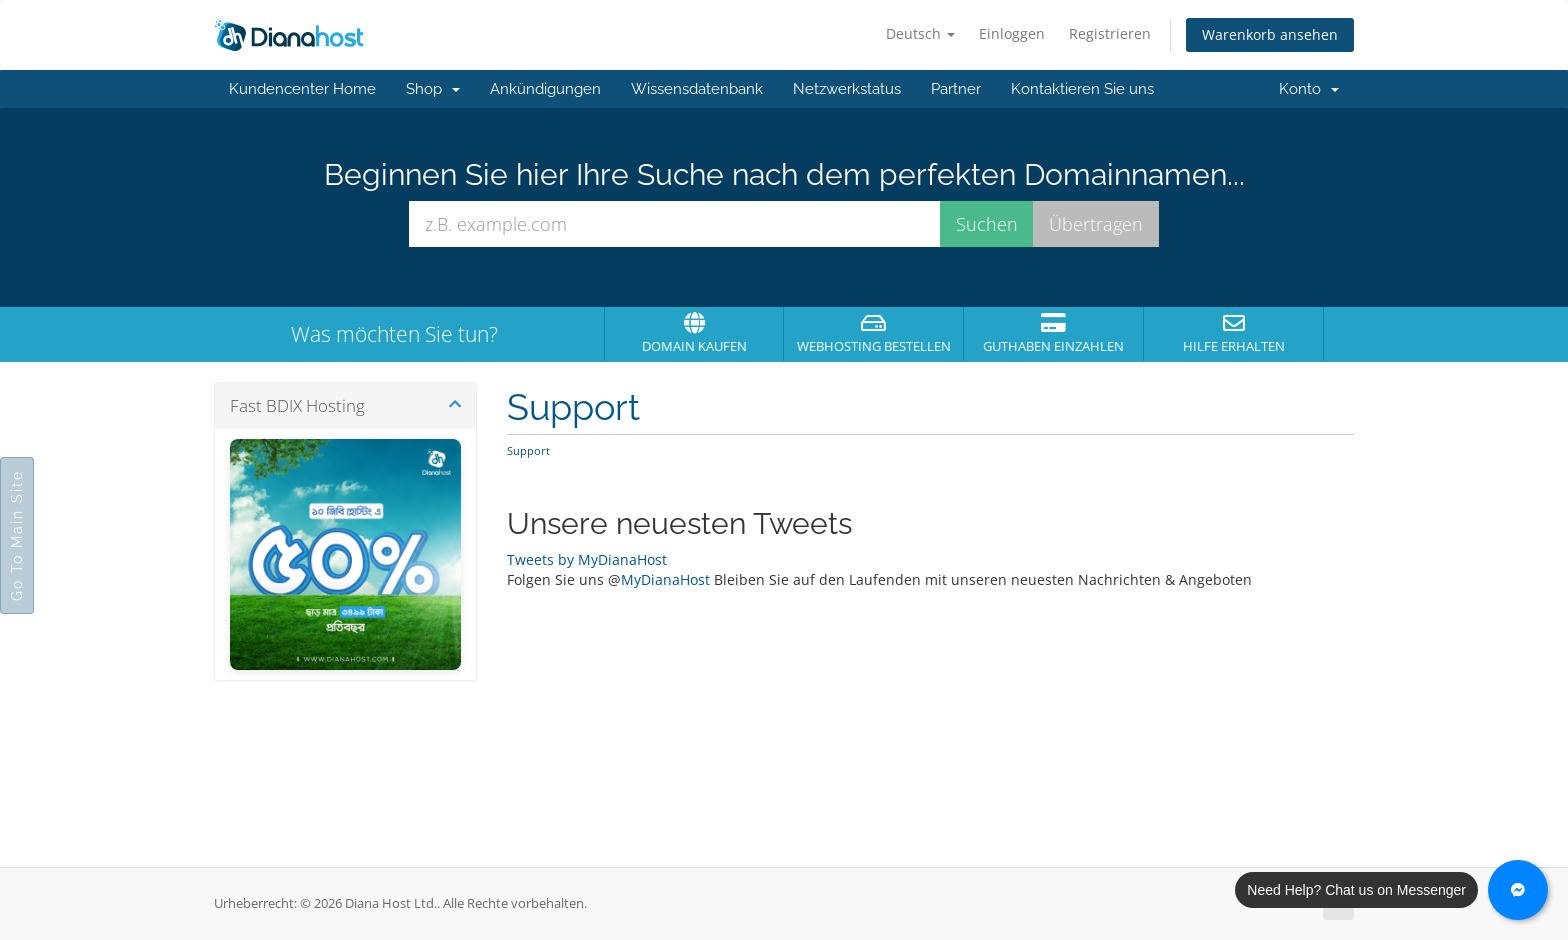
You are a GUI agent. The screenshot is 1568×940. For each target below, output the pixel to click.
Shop (433, 89)
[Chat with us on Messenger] (1518, 890)
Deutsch (920, 33)
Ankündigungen (545, 89)
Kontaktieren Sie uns (1082, 89)
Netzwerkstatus (847, 89)
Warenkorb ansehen (1270, 34)
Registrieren (1110, 33)
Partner (956, 89)
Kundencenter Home (302, 89)
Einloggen (1012, 33)
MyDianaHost (665, 579)
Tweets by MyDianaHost (587, 559)
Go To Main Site (17, 535)
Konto (1309, 89)
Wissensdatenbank (697, 89)
